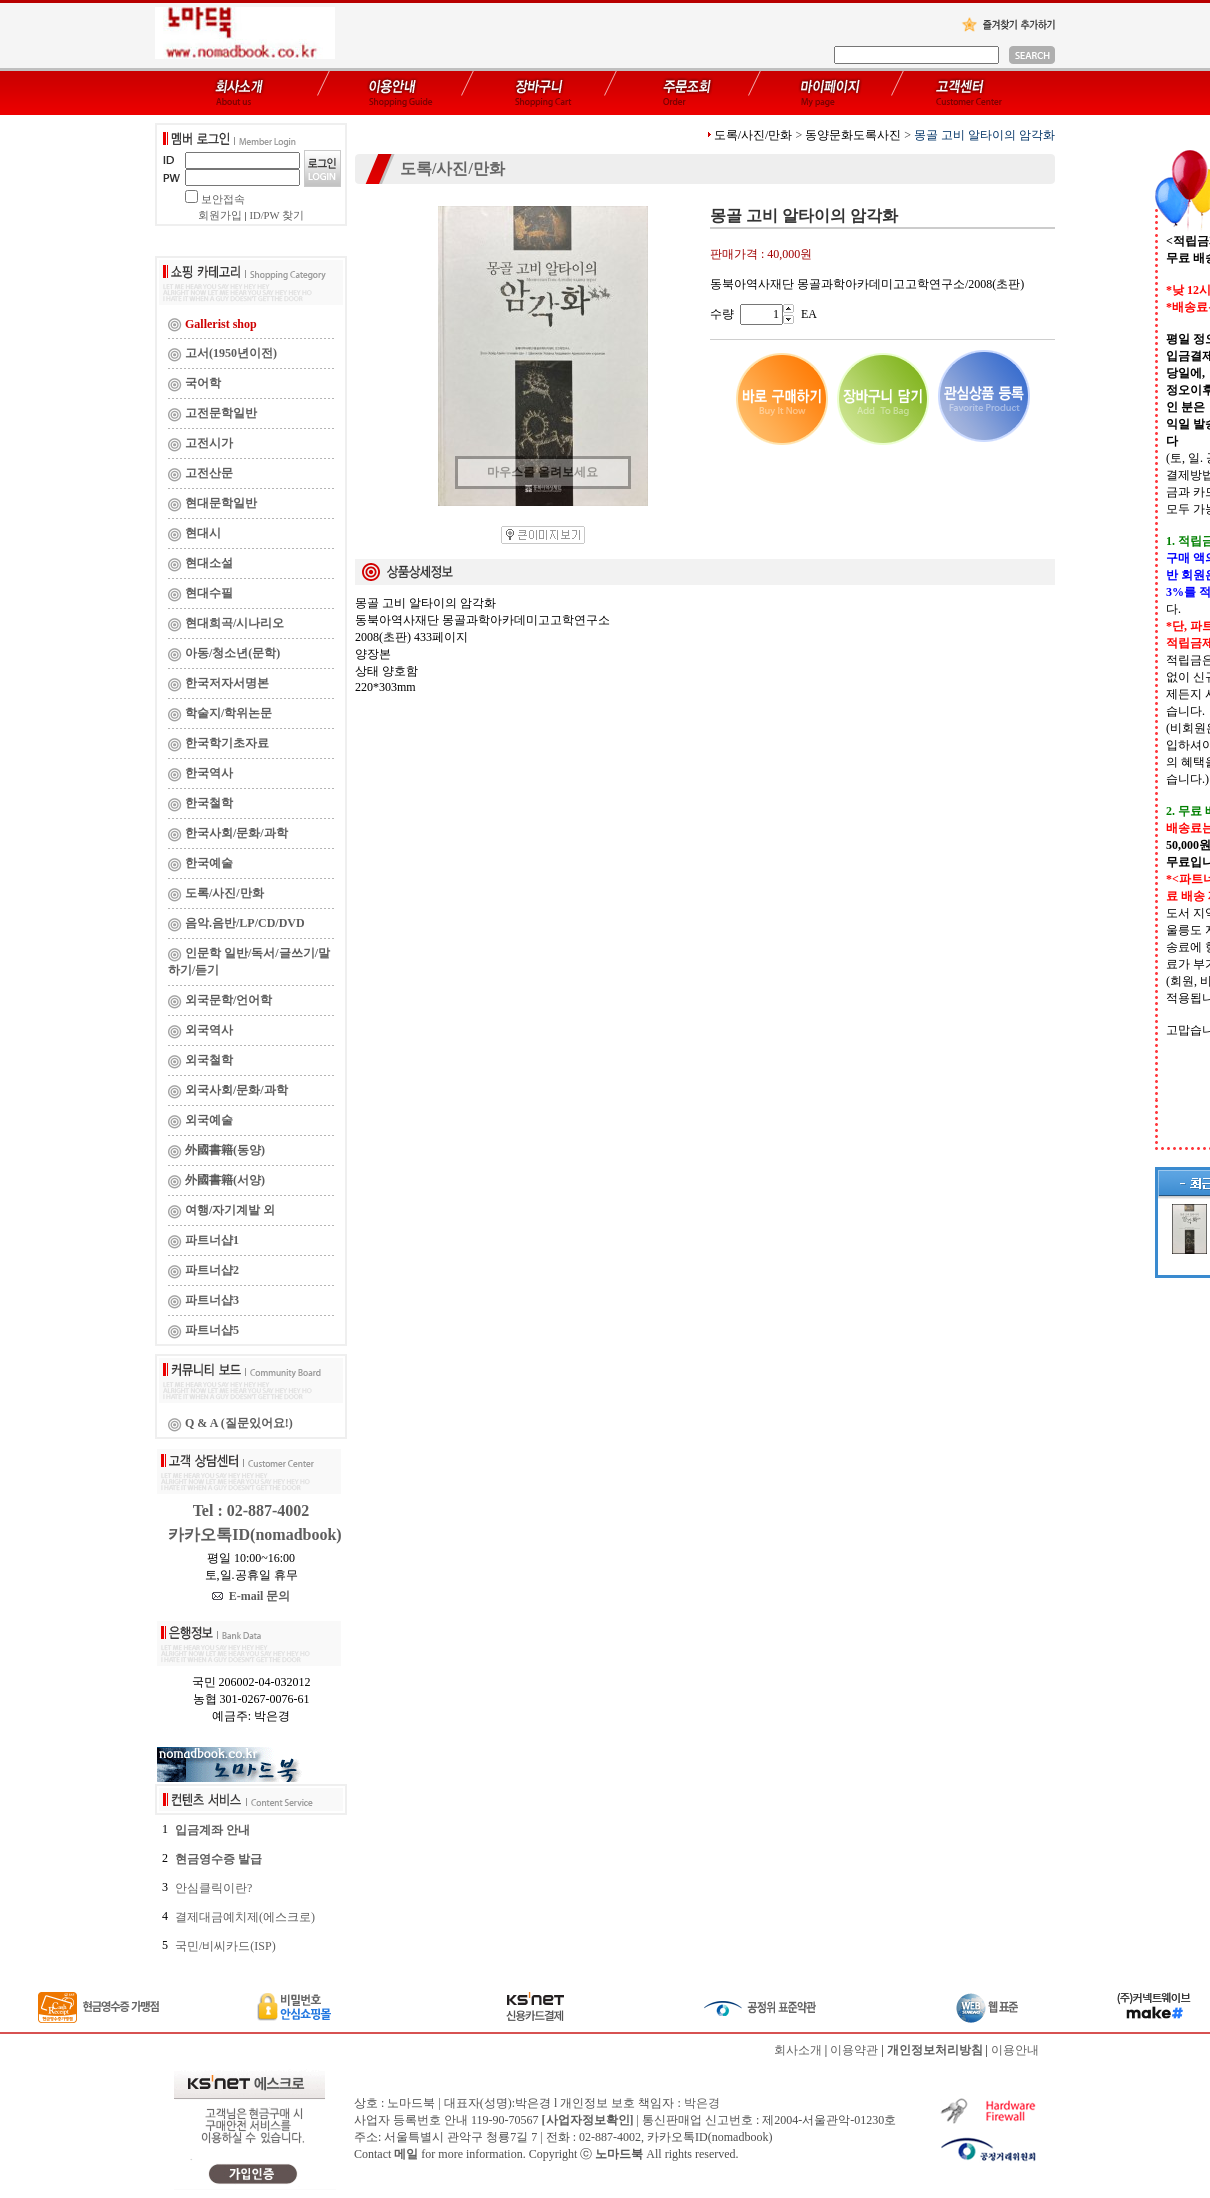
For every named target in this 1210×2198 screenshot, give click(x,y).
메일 (406, 2154)
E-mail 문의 (251, 1596)
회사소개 (798, 2050)
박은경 (702, 2103)
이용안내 (1015, 2050)
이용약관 (854, 2050)
